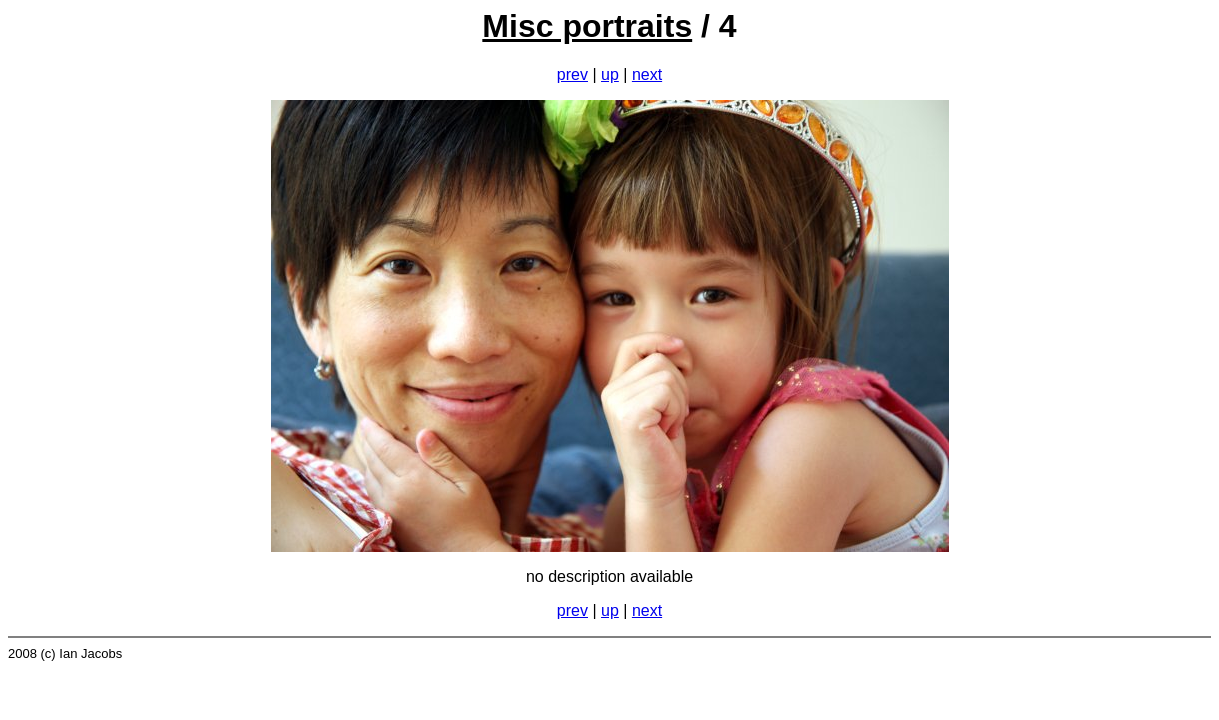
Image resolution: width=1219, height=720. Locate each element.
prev (572, 74)
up (610, 74)
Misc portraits (587, 26)
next (647, 74)
